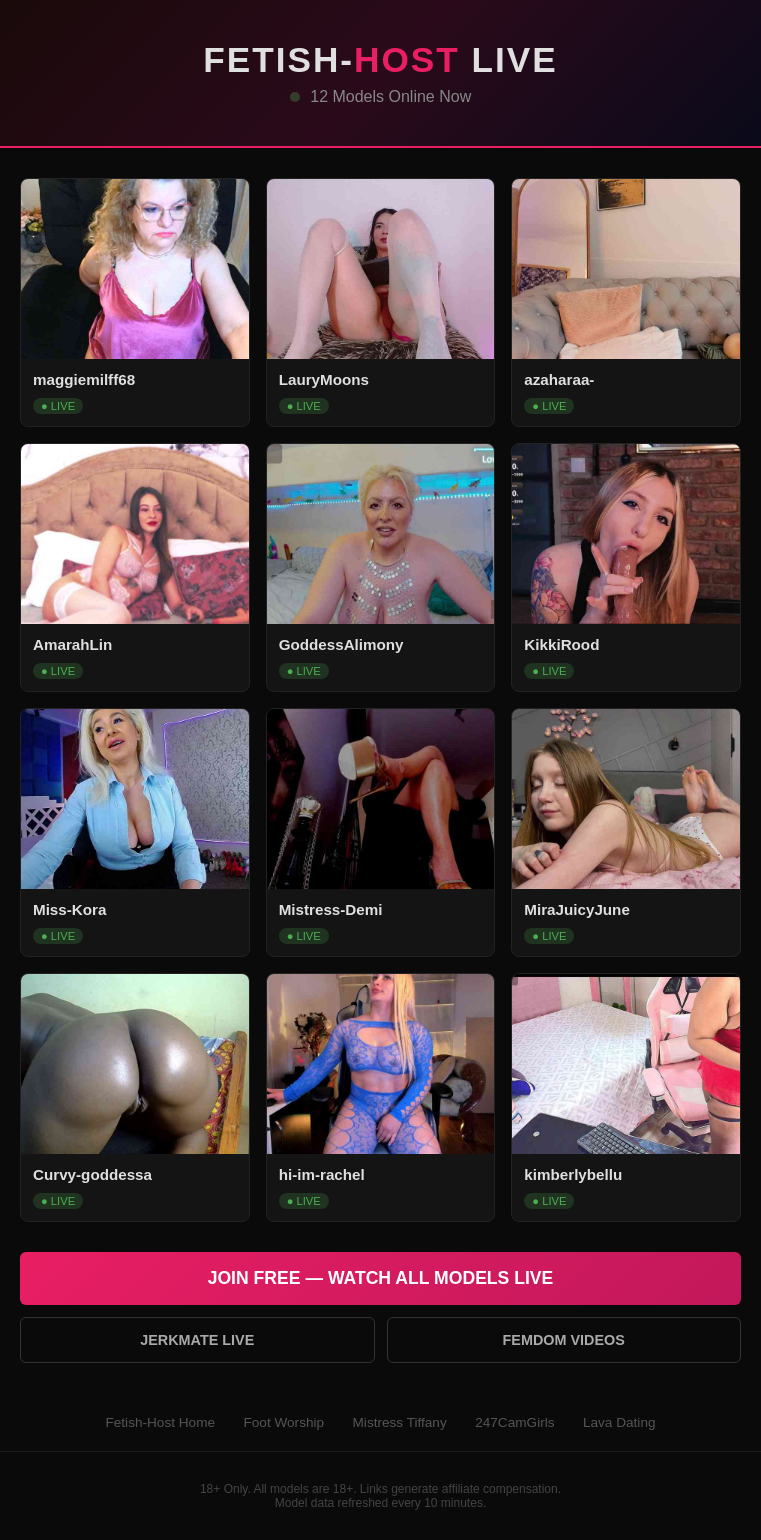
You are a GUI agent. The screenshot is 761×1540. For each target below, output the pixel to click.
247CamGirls (514, 1422)
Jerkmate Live (197, 1340)
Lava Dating (619, 1422)
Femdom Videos (564, 1340)
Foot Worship (283, 1422)
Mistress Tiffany (400, 1422)
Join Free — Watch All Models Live (381, 1278)
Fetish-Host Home (160, 1422)
